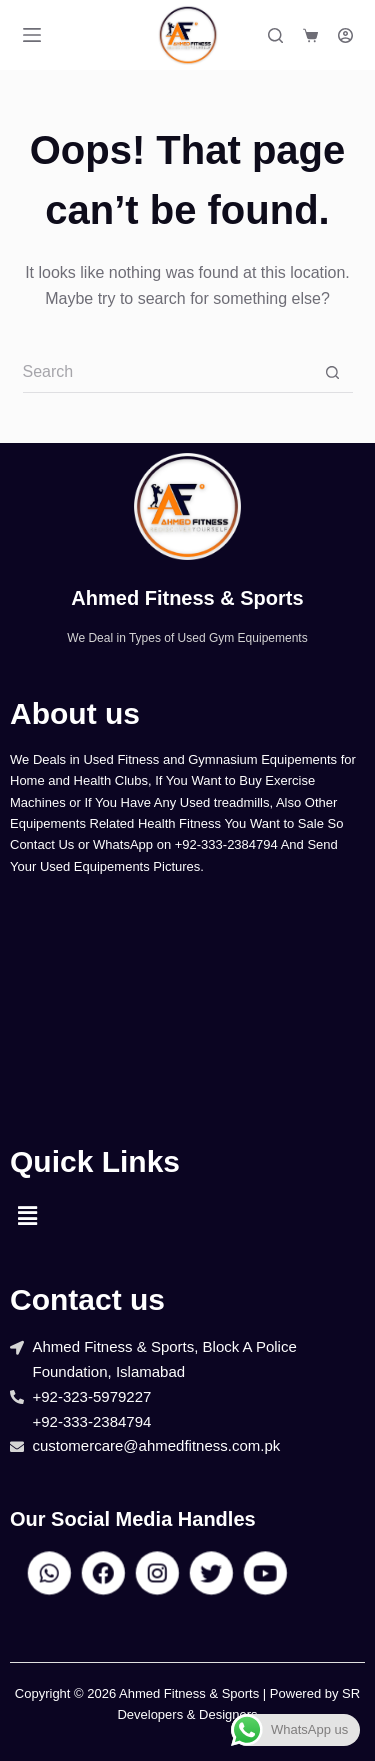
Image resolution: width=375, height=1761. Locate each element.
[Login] (345, 35)
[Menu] (32, 35)
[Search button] (333, 373)
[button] (27, 1216)
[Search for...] (168, 373)
